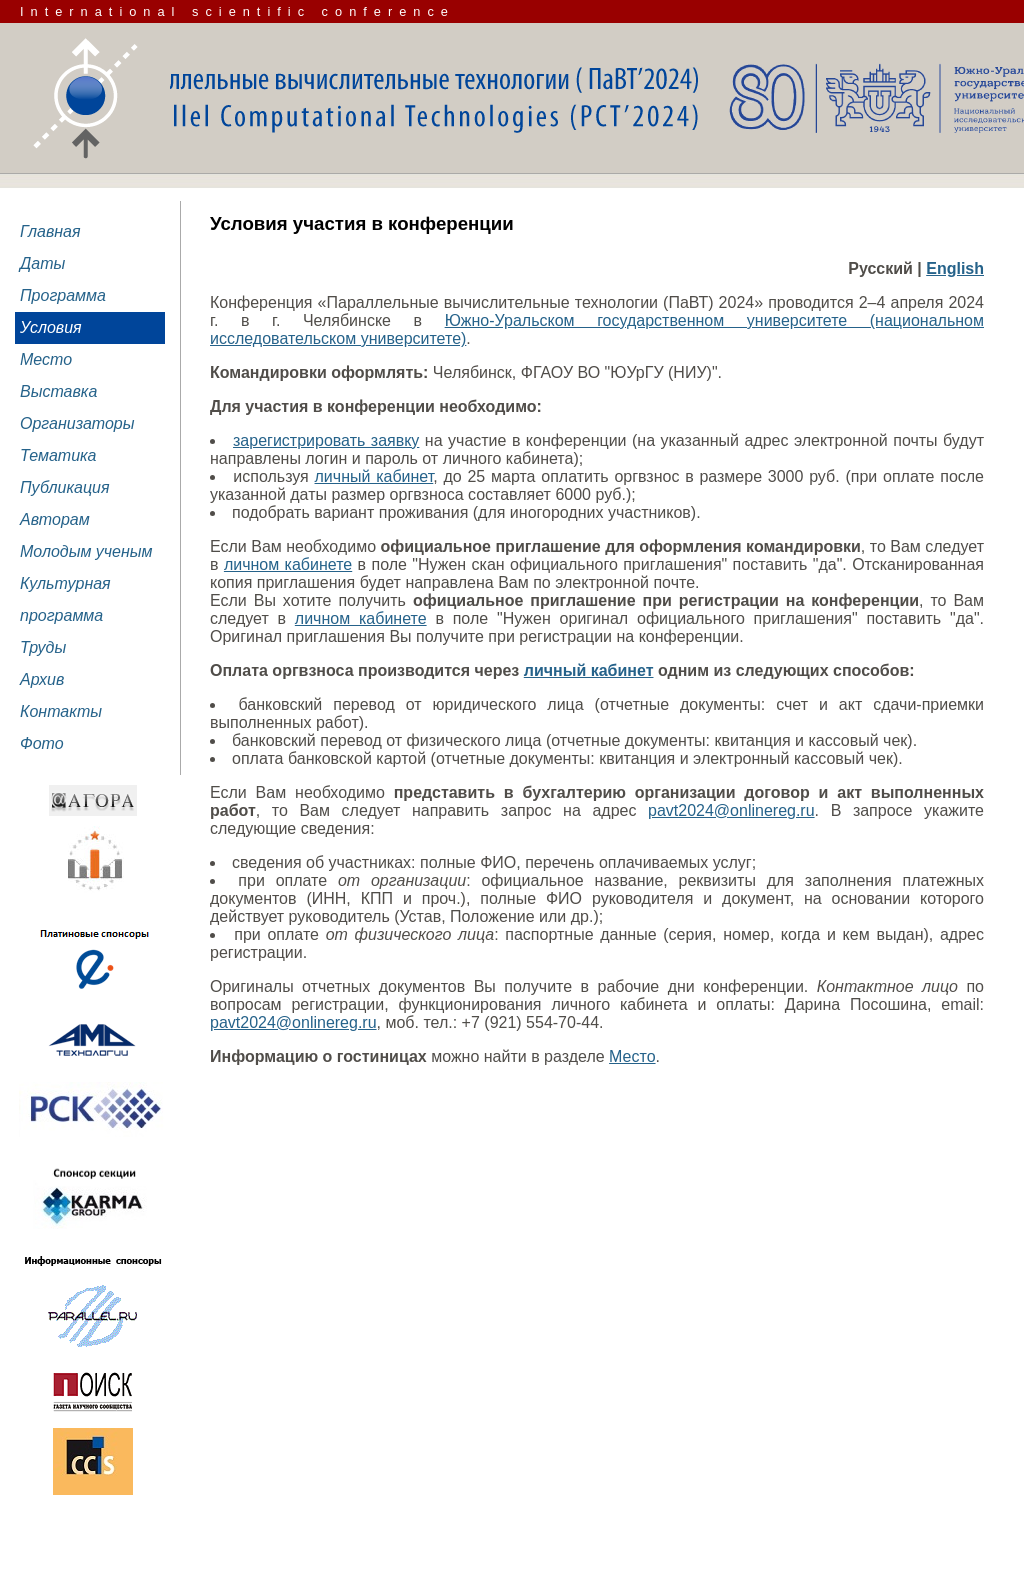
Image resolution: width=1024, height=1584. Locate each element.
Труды (43, 647)
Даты (42, 263)
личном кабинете (288, 564)
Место (46, 359)
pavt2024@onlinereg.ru (731, 810)
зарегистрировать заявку (326, 440)
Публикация (65, 487)
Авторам (55, 519)
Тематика (58, 455)
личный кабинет (374, 476)
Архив (42, 679)
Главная (50, 231)
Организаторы (77, 423)
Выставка (58, 391)
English (955, 268)
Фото (42, 743)
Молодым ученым (86, 551)
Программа (63, 295)
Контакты (61, 711)
